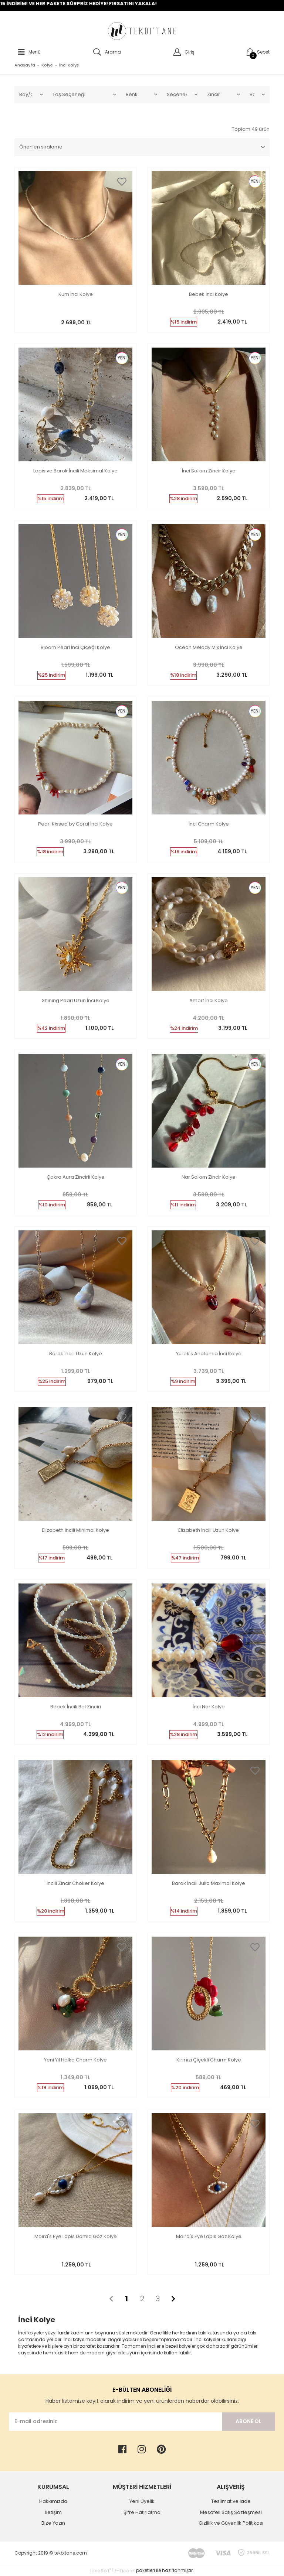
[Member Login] (182, 51)
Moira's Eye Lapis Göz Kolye (208, 2237)
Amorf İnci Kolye (208, 1001)
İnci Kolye (69, 65)
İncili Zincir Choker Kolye (75, 1883)
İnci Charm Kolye (209, 824)
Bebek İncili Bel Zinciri (75, 1707)
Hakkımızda (53, 2501)
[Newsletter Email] (115, 2421)
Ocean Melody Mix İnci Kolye (209, 648)
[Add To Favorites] (122, 181)
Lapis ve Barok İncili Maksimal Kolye (75, 471)
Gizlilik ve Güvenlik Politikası (231, 2523)
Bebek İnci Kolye (208, 294)
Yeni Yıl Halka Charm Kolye (75, 2060)
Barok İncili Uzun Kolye (75, 1354)
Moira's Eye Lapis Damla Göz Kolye (75, 2237)
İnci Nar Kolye (209, 1707)
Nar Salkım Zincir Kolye (209, 1177)
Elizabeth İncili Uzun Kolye (208, 1530)
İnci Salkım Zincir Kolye (209, 471)
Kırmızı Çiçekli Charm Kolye (208, 2060)
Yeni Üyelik (142, 2501)
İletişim (53, 2512)
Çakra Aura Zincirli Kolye (76, 1177)
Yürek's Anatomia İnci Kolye (208, 1354)
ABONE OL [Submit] (248, 2421)
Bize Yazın (53, 2523)
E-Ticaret (125, 2571)
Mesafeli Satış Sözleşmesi (231, 2512)
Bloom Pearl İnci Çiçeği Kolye (75, 648)
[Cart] (256, 51)
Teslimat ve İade (231, 2501)
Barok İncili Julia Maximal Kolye (208, 1883)
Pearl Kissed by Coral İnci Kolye (75, 824)
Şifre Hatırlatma (142, 2512)
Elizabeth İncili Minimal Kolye (75, 1530)
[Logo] (142, 31)
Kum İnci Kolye (75, 294)
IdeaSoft (100, 2571)
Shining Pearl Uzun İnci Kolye (75, 1001)
